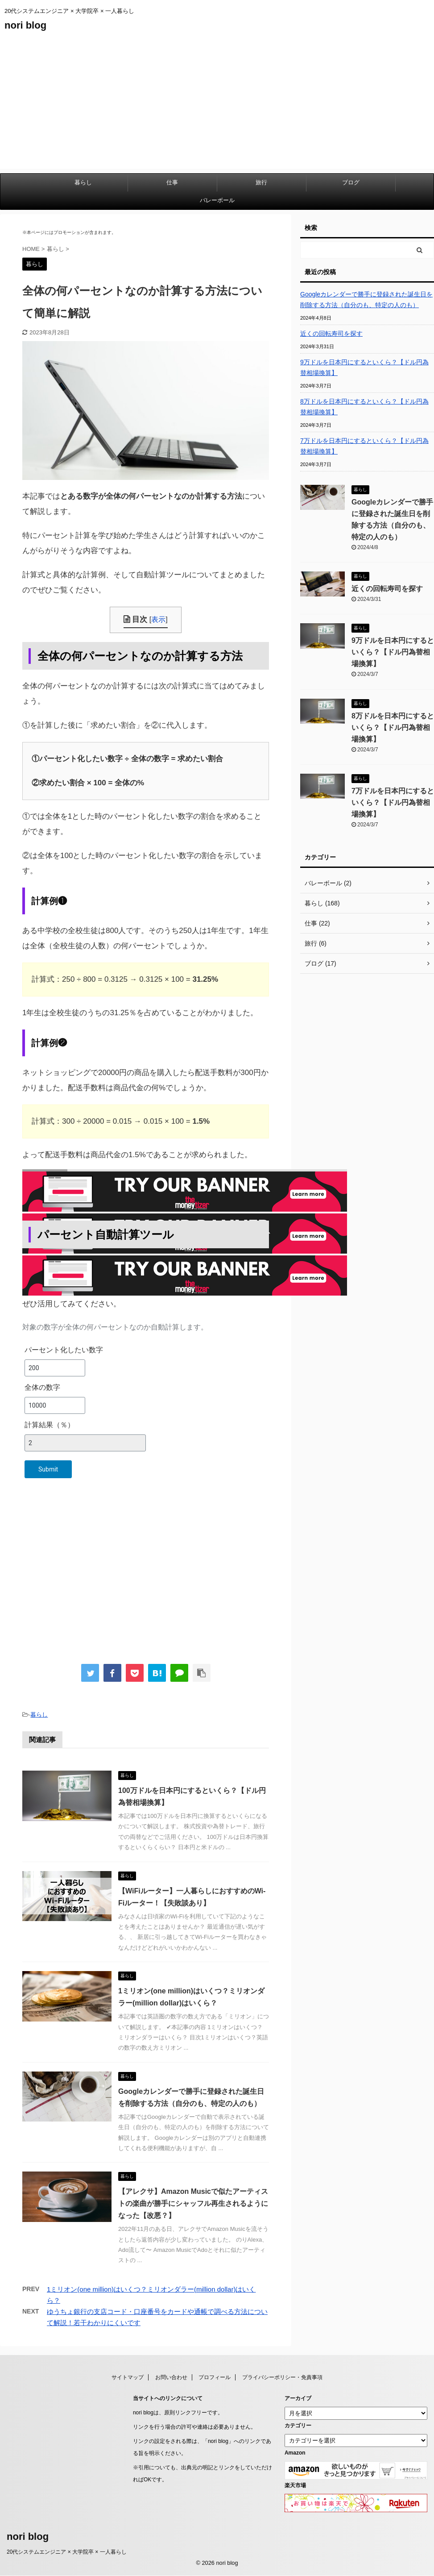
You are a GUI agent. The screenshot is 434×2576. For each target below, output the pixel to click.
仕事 (172, 182)
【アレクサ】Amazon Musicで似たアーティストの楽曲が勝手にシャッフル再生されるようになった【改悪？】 (193, 2203)
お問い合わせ (171, 2377)
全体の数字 (42, 1387)
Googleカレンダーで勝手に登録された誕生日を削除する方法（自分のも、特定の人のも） (366, 299)
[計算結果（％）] (85, 1442)
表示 (158, 619)
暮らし (83, 182)
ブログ (351, 182)
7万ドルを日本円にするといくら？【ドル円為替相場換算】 (364, 446)
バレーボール (217, 200)
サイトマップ (128, 2377)
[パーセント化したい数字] (55, 1367)
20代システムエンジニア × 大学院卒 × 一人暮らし (67, 2552)
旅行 (261, 182)
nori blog (25, 25)
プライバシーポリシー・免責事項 (282, 2377)
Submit (48, 1469)
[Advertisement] (217, 106)
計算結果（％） (49, 1425)
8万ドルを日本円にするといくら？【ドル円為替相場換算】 (364, 407)
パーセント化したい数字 (64, 1350)
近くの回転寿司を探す (331, 333)
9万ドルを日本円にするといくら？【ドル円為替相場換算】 (364, 367)
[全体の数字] (55, 1405)
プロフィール (214, 2377)
